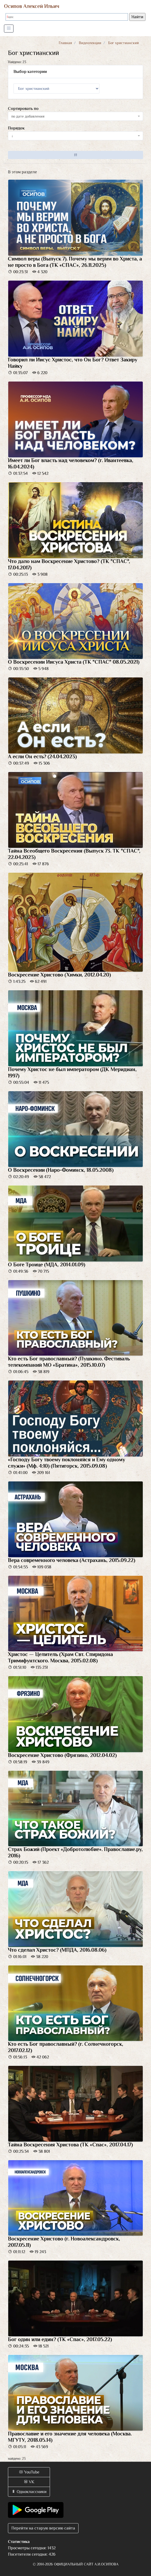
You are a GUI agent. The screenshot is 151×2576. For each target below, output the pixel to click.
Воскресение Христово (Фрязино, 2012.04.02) (62, 1755)
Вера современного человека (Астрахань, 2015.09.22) (71, 1560)
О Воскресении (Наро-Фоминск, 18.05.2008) (60, 1170)
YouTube (29, 2472)
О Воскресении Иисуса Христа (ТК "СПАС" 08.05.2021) (73, 662)
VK (29, 2482)
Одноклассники (29, 2491)
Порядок (16, 128)
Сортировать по (23, 108)
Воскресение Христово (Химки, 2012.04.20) (59, 975)
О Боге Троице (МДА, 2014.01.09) (46, 1264)
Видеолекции (90, 43)
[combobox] (75, 116)
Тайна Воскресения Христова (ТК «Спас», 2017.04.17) (70, 2144)
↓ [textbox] (12, 136)
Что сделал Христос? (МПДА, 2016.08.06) (57, 1950)
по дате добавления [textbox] (27, 116)
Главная (65, 43)
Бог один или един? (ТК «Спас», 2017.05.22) (60, 2339)
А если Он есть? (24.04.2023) (42, 756)
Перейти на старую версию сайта (43, 2528)
